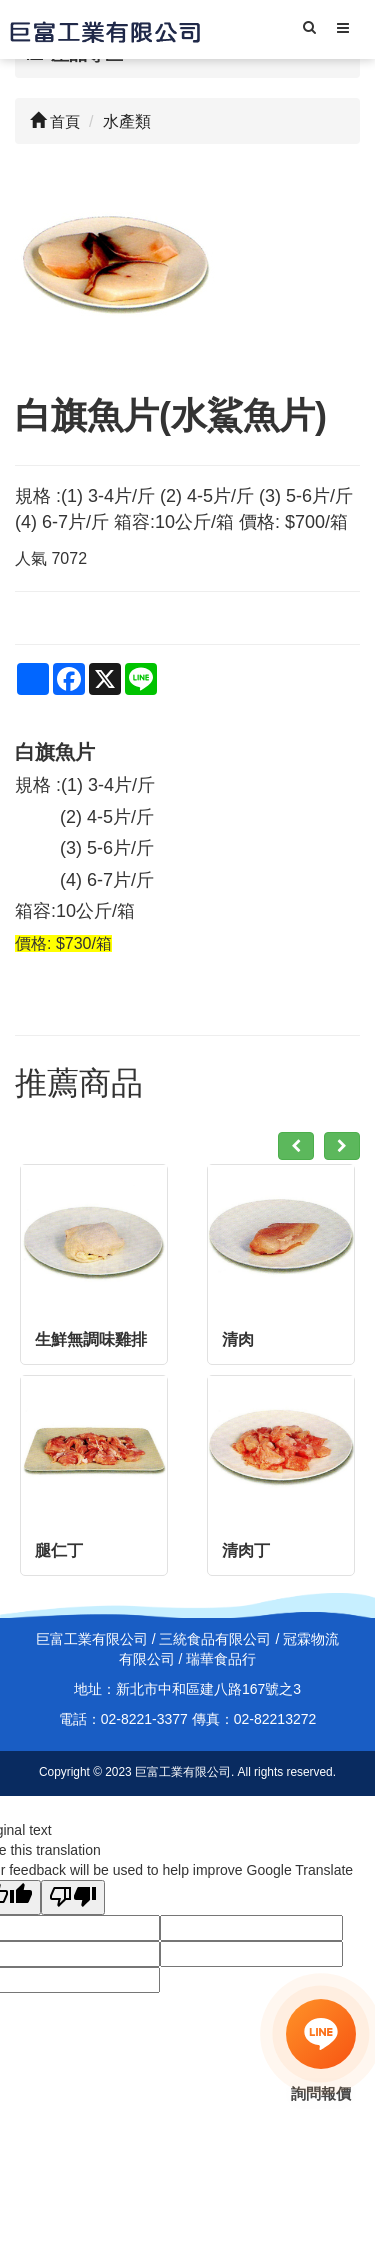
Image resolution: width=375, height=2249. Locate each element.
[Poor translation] (73, 1897)
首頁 (55, 121)
